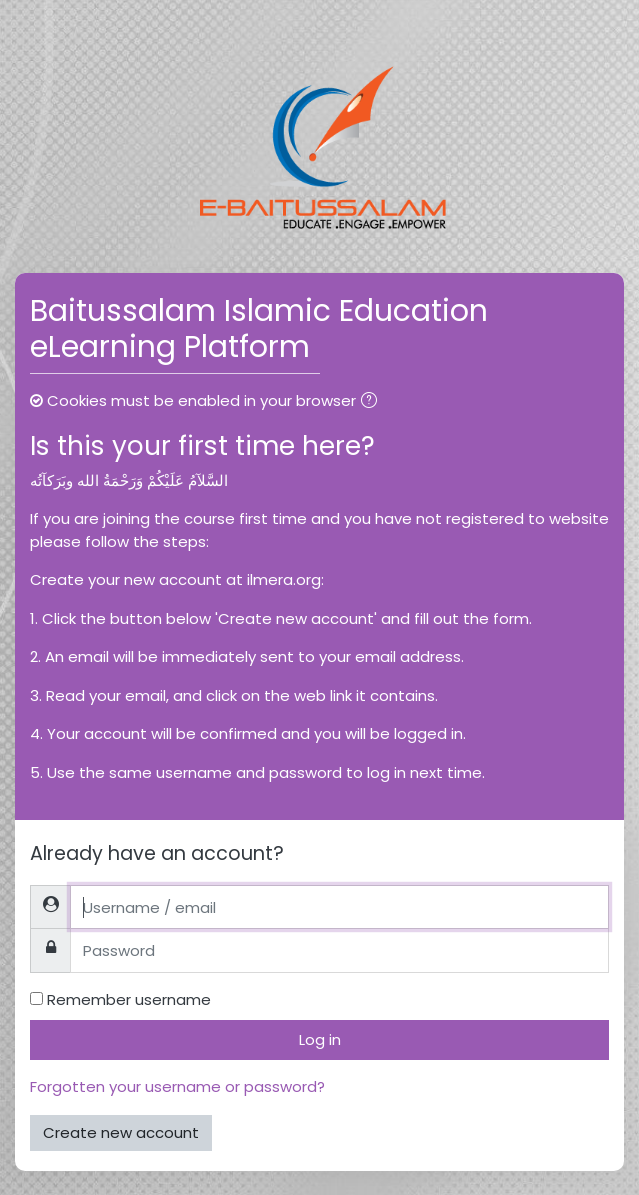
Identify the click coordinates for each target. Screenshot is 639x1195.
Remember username (129, 999)
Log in (320, 1039)
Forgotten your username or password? (177, 1086)
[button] (373, 402)
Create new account (121, 1132)
